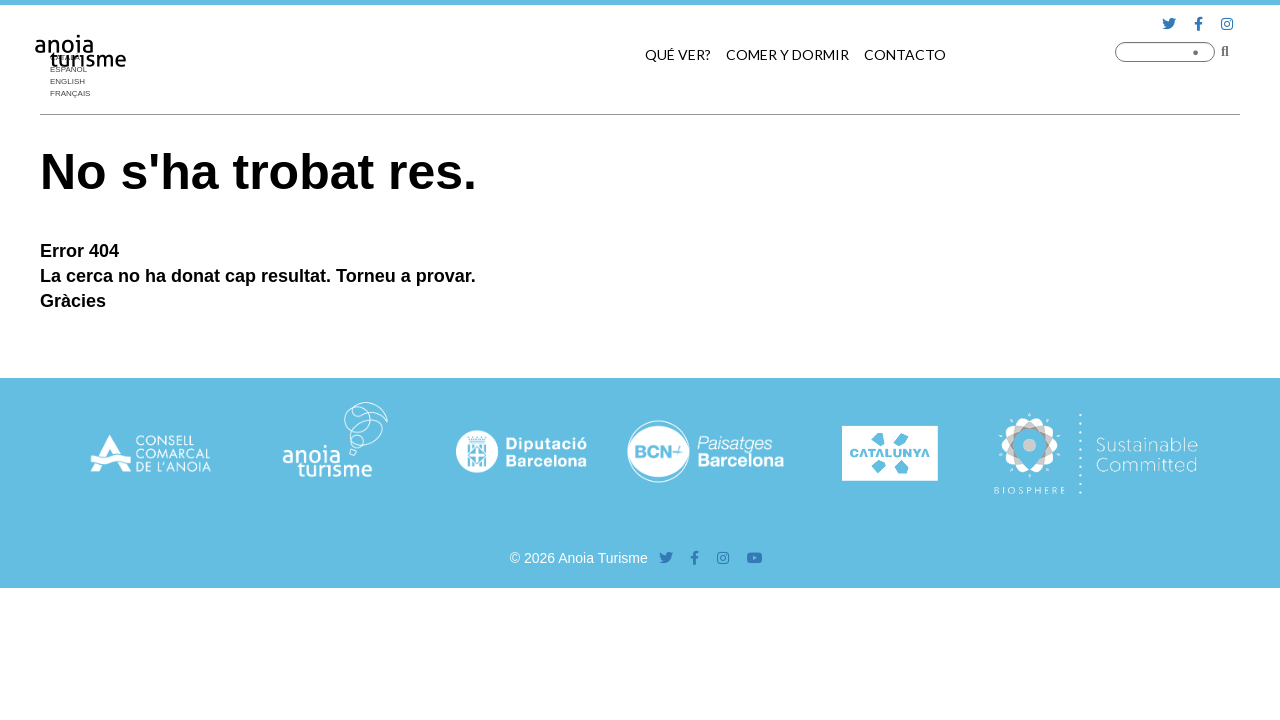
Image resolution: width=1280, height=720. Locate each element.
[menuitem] (75, 58)
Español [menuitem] (68, 69)
